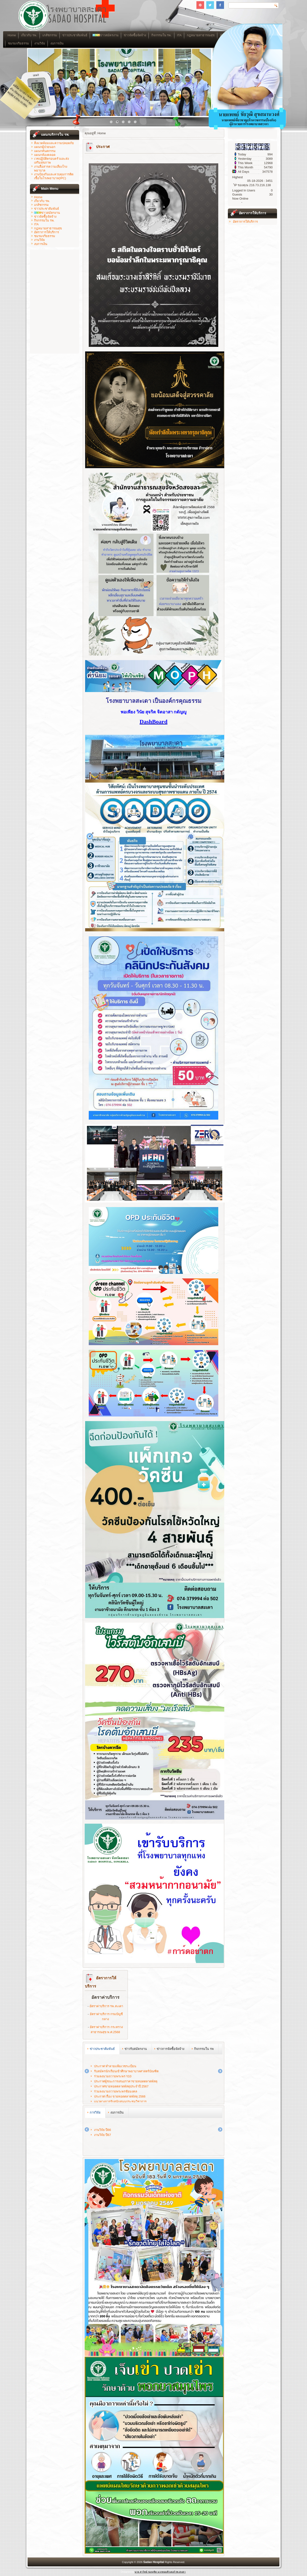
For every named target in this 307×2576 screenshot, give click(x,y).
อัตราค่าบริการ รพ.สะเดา (106, 2006)
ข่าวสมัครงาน (129, 35)
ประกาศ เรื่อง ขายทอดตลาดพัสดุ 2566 (120, 2096)
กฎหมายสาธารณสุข (48, 228)
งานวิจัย (63, 43)
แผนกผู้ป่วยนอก (44, 147)
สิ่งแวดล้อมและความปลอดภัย (54, 143)
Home (35, 35)
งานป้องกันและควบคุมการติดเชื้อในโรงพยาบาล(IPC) (53, 176)
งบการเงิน (80, 43)
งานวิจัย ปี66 (102, 2130)
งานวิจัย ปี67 (102, 2135)
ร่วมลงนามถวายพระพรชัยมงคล (115, 2091)
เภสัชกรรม (73, 35)
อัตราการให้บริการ (46, 232)
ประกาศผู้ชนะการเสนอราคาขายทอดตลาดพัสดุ (125, 2081)
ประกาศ (103, 147)
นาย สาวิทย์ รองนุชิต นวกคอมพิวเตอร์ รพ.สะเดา (160, 2571)
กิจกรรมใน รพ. (185, 35)
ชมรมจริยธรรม (41, 43)
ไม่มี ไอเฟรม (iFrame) (54, 301)
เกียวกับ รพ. (52, 35)
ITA (36, 224)
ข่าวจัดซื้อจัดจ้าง (158, 35)
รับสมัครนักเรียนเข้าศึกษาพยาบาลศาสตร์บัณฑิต (126, 2071)
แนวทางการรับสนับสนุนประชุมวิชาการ (120, 2101)
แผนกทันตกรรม (45, 151)
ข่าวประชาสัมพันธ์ (98, 35)
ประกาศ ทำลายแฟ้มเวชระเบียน (115, 2066)
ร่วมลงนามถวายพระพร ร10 (112, 2076)
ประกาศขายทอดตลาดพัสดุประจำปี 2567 (121, 2086)
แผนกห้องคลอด (44, 155)
